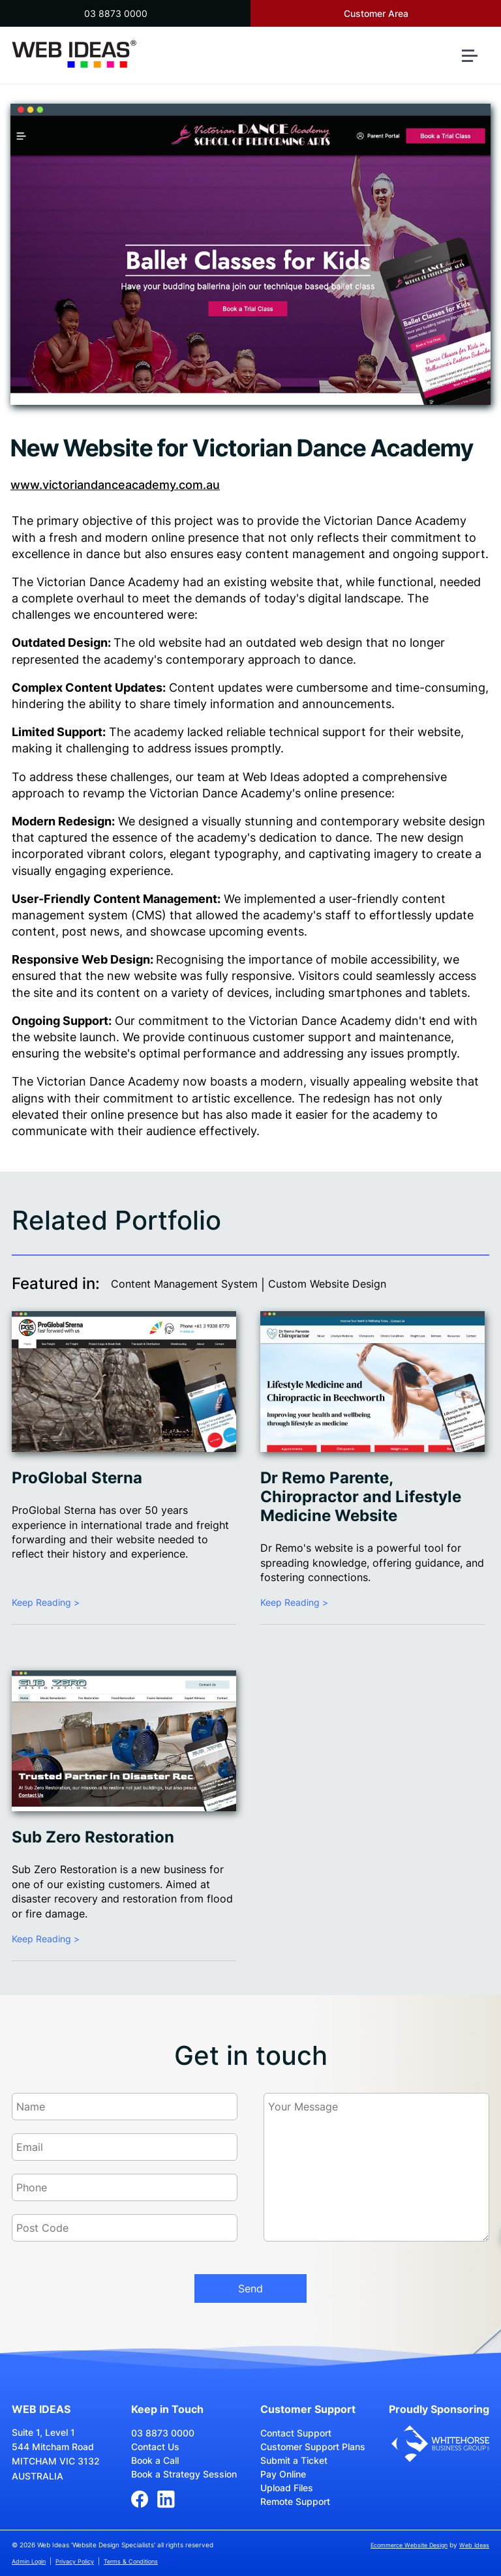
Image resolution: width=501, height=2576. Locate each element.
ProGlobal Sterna (77, 1477)
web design (331, 642)
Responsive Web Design (81, 959)
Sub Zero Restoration (93, 1837)
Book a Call (155, 2460)
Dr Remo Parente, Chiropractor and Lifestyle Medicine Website (360, 1496)
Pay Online (283, 2474)
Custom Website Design (327, 1283)
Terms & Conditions (131, 2561)
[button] (475, 61)
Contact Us (155, 2446)
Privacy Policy (74, 2561)
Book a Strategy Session (184, 2474)
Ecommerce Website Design (409, 2545)
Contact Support (295, 2432)
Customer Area (376, 13)
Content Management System (184, 1283)
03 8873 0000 (115, 13)
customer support (302, 1037)
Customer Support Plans (312, 2446)
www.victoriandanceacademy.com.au (115, 485)
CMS (149, 915)
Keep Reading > (46, 1602)
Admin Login (29, 2561)
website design (443, 821)
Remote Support (295, 2501)
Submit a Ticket (293, 2460)
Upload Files (286, 2487)
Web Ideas (474, 2545)
